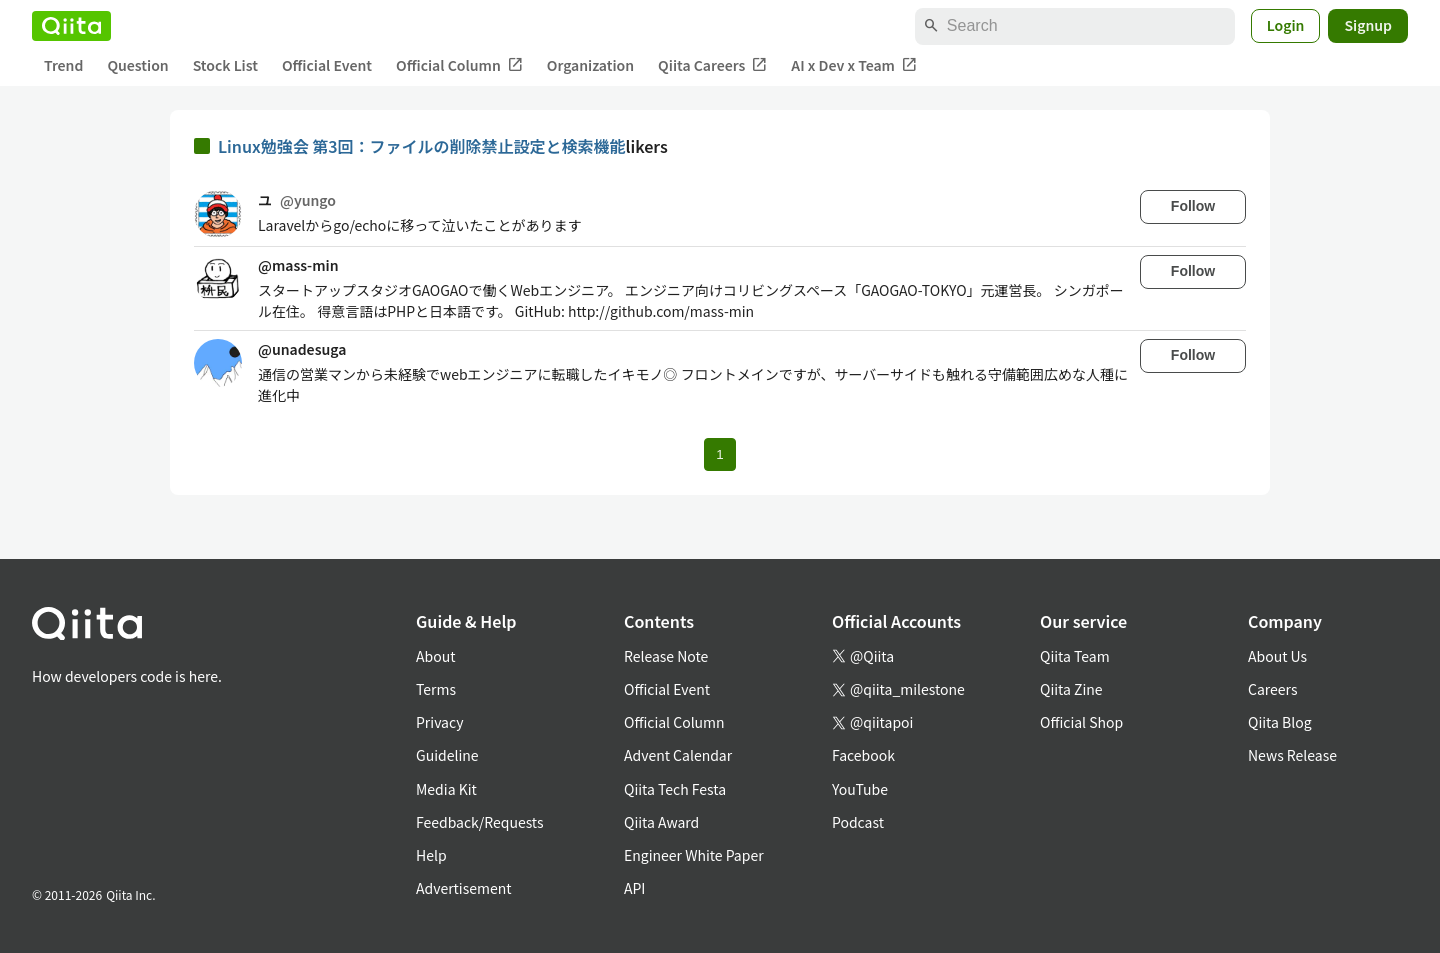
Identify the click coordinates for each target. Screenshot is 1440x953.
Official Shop (1081, 722)
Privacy (439, 722)
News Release (1292, 755)
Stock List (225, 65)
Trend (63, 65)
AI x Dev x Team (854, 65)
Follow (1193, 206)
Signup (1368, 25)
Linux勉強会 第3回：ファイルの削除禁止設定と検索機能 (422, 146)
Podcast (858, 822)
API (634, 888)
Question (137, 65)
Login (1286, 25)
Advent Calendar (678, 755)
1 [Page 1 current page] (719, 454)
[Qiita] (71, 26)
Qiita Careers (712, 65)
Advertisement (464, 888)
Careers (1272, 689)
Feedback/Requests (480, 822)
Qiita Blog (1280, 722)
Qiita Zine (1071, 689)
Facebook (863, 755)
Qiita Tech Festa (675, 789)
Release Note (666, 656)
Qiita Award (661, 822)
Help (431, 855)
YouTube (860, 789)
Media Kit (446, 789)
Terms (436, 689)
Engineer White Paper (694, 855)
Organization (590, 65)
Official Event (327, 65)
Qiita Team (1075, 656)
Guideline (447, 755)
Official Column (459, 65)
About (435, 656)
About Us (1277, 656)
